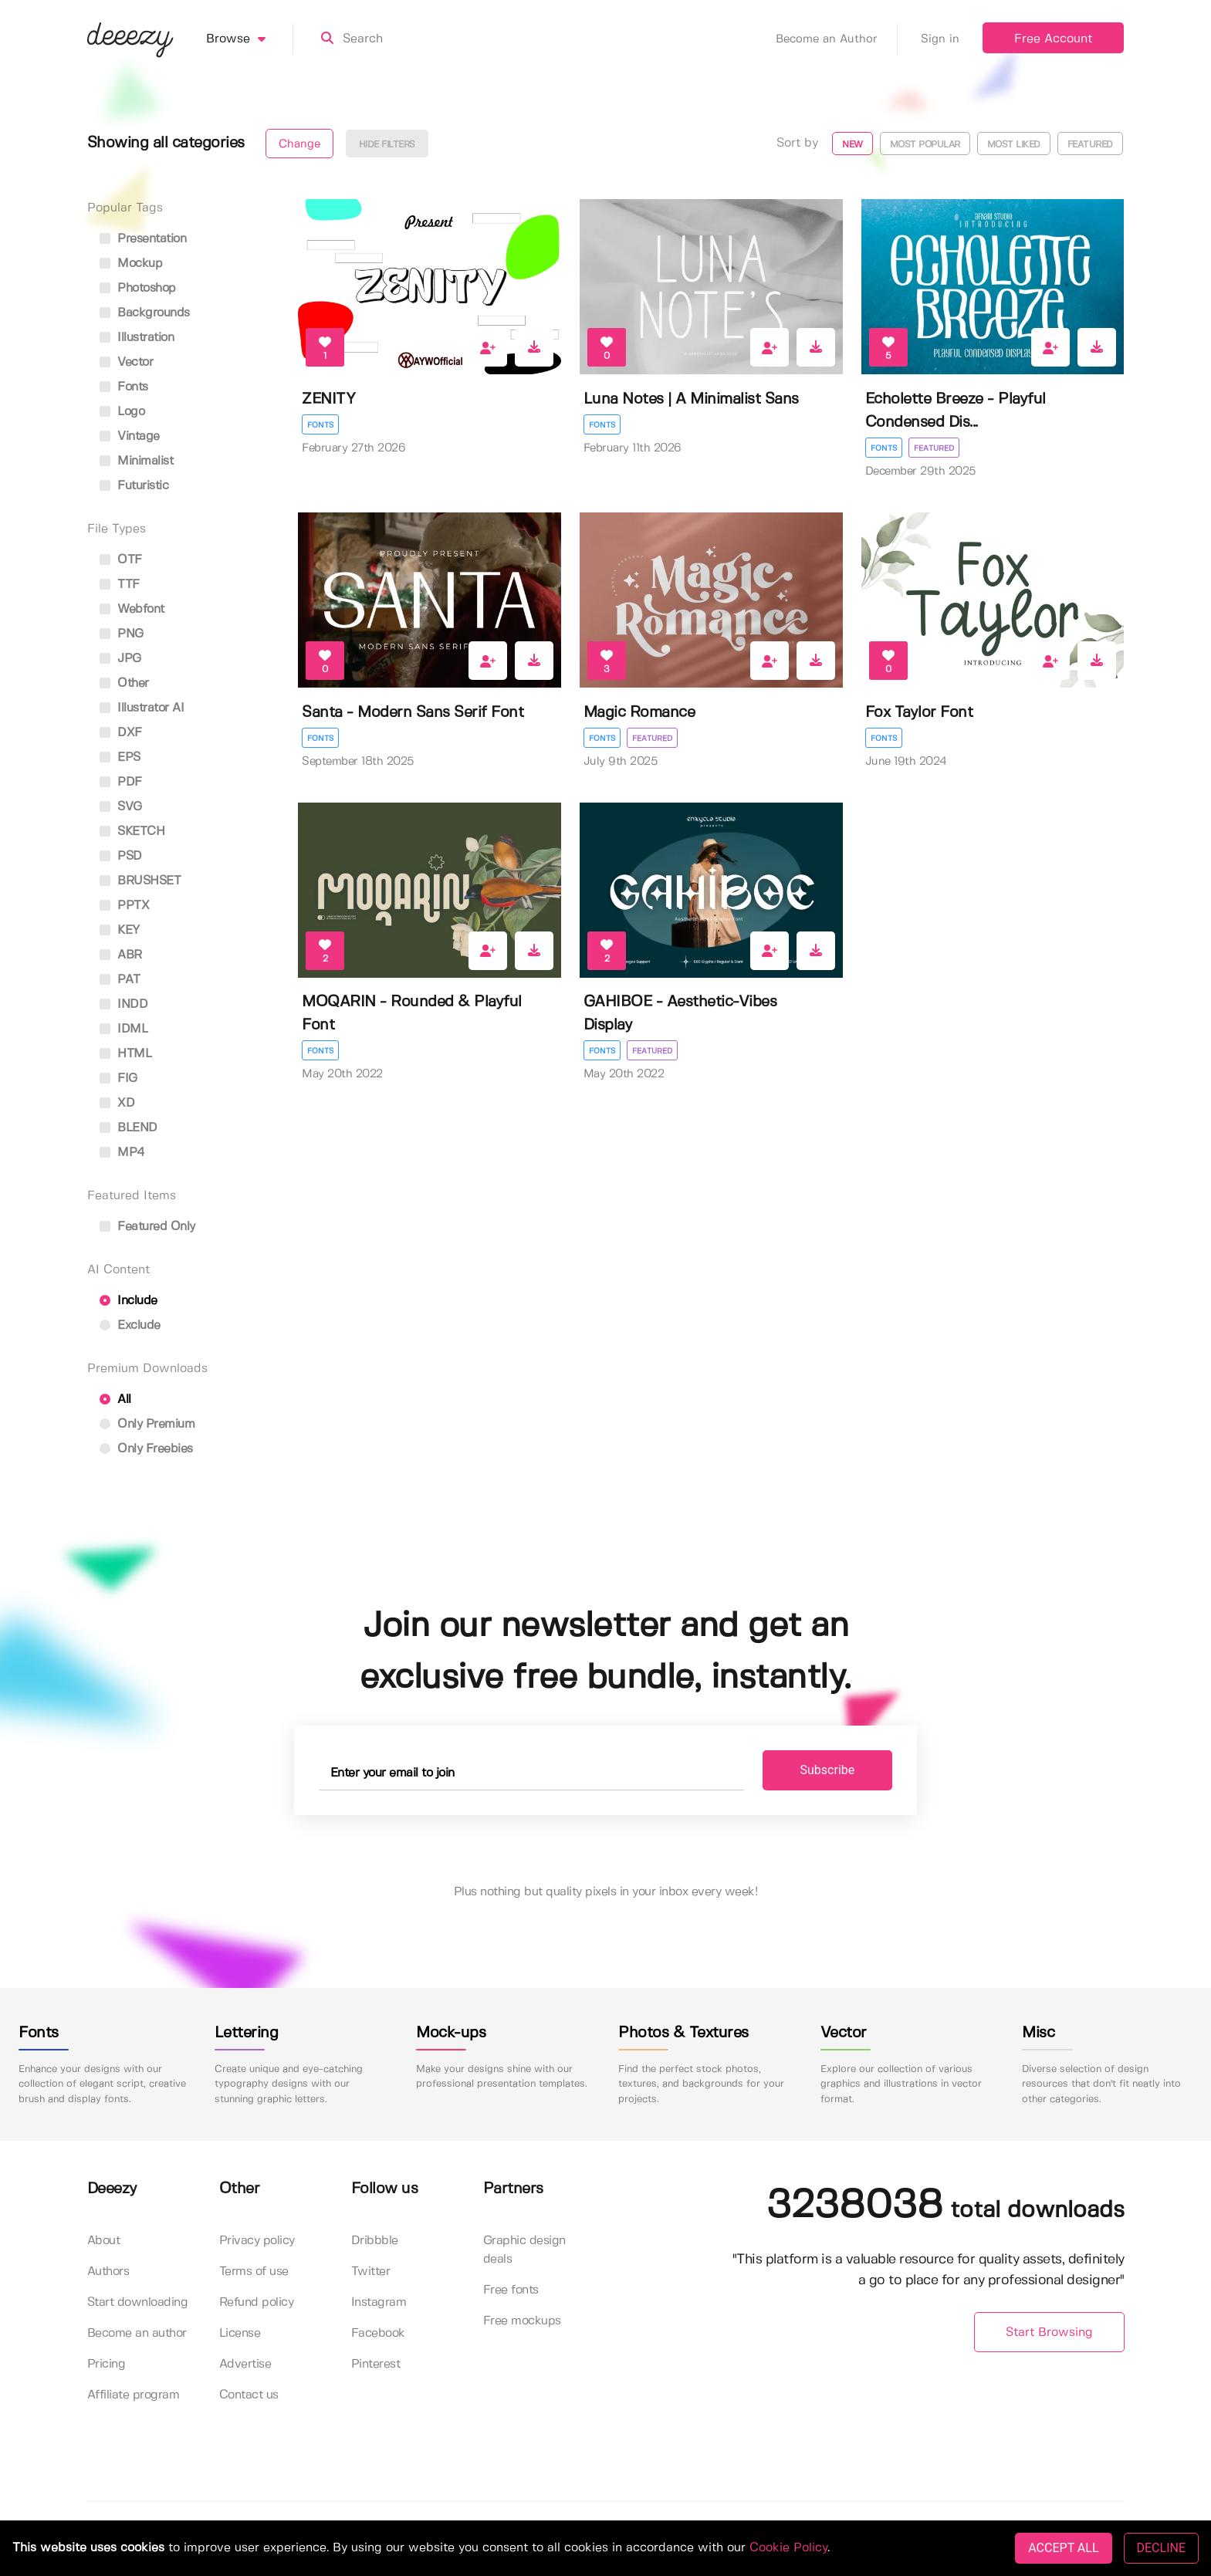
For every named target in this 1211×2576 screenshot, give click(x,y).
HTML (126, 1054)
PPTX (125, 905)
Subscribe (827, 1770)
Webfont (132, 609)
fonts (124, 387)
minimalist (137, 461)
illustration (137, 337)
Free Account (1053, 39)
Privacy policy (257, 2240)
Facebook (378, 2333)
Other (124, 683)
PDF (121, 782)
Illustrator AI (142, 708)
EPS (120, 757)
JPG (120, 658)
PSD (121, 856)
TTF (120, 584)
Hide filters (387, 144)
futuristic (134, 486)
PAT (120, 979)
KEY (120, 930)
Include (128, 1301)
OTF (121, 560)
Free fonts (511, 2290)
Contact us (249, 2395)
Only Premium (147, 1424)
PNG (122, 634)
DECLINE (1161, 2548)
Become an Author (837, 39)
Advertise (245, 2364)
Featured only (147, 1226)
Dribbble (374, 2240)
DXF (121, 733)
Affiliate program (133, 2395)
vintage (130, 436)
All (115, 1399)
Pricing (106, 2364)
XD (117, 1103)
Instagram (379, 2302)
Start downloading (137, 2302)
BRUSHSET (140, 881)
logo (122, 412)
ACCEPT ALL (1063, 2548)
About (103, 2240)
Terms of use (254, 2271)
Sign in (940, 39)
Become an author (137, 2333)
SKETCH (132, 831)
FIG (118, 1078)
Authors (108, 2271)
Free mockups (522, 2321)
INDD (124, 1004)
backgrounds (145, 313)
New (852, 144)
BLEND (128, 1128)
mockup (131, 263)
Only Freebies (146, 1449)
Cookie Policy (788, 2548)
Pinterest (376, 2364)
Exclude (130, 1325)
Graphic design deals (524, 2250)
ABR (121, 955)
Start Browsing (1049, 2332)
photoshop (138, 288)
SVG (121, 807)
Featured (1090, 144)
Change (299, 144)
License (240, 2333)
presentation (143, 239)
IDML (124, 1029)
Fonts (320, 425)
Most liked (1013, 144)
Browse (249, 39)
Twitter (371, 2271)
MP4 (122, 1152)
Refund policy (256, 2302)
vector (127, 362)
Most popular (925, 144)
